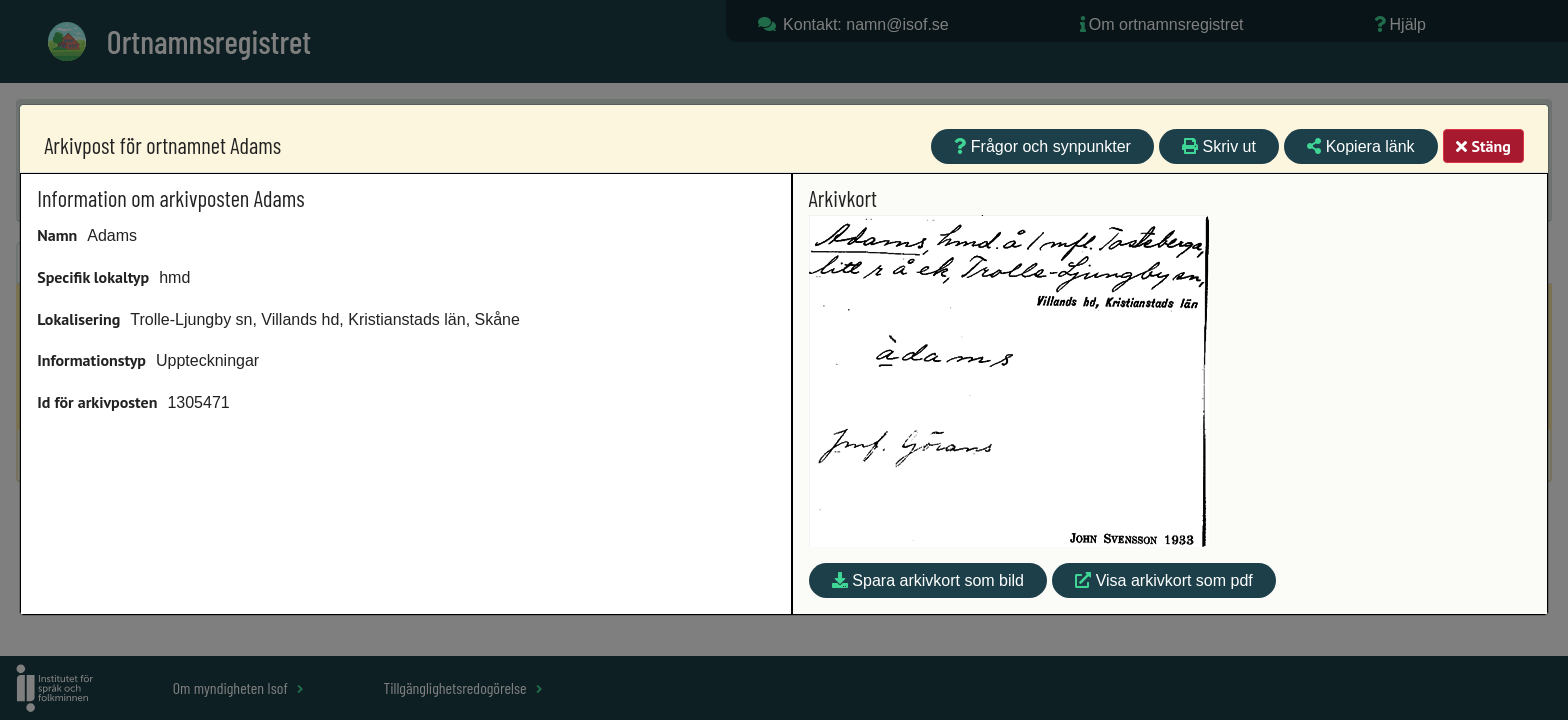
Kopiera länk (1360, 146)
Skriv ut (1219, 146)
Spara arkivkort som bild (928, 580)
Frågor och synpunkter (1042, 146)
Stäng (1483, 146)
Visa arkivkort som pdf (1164, 580)
